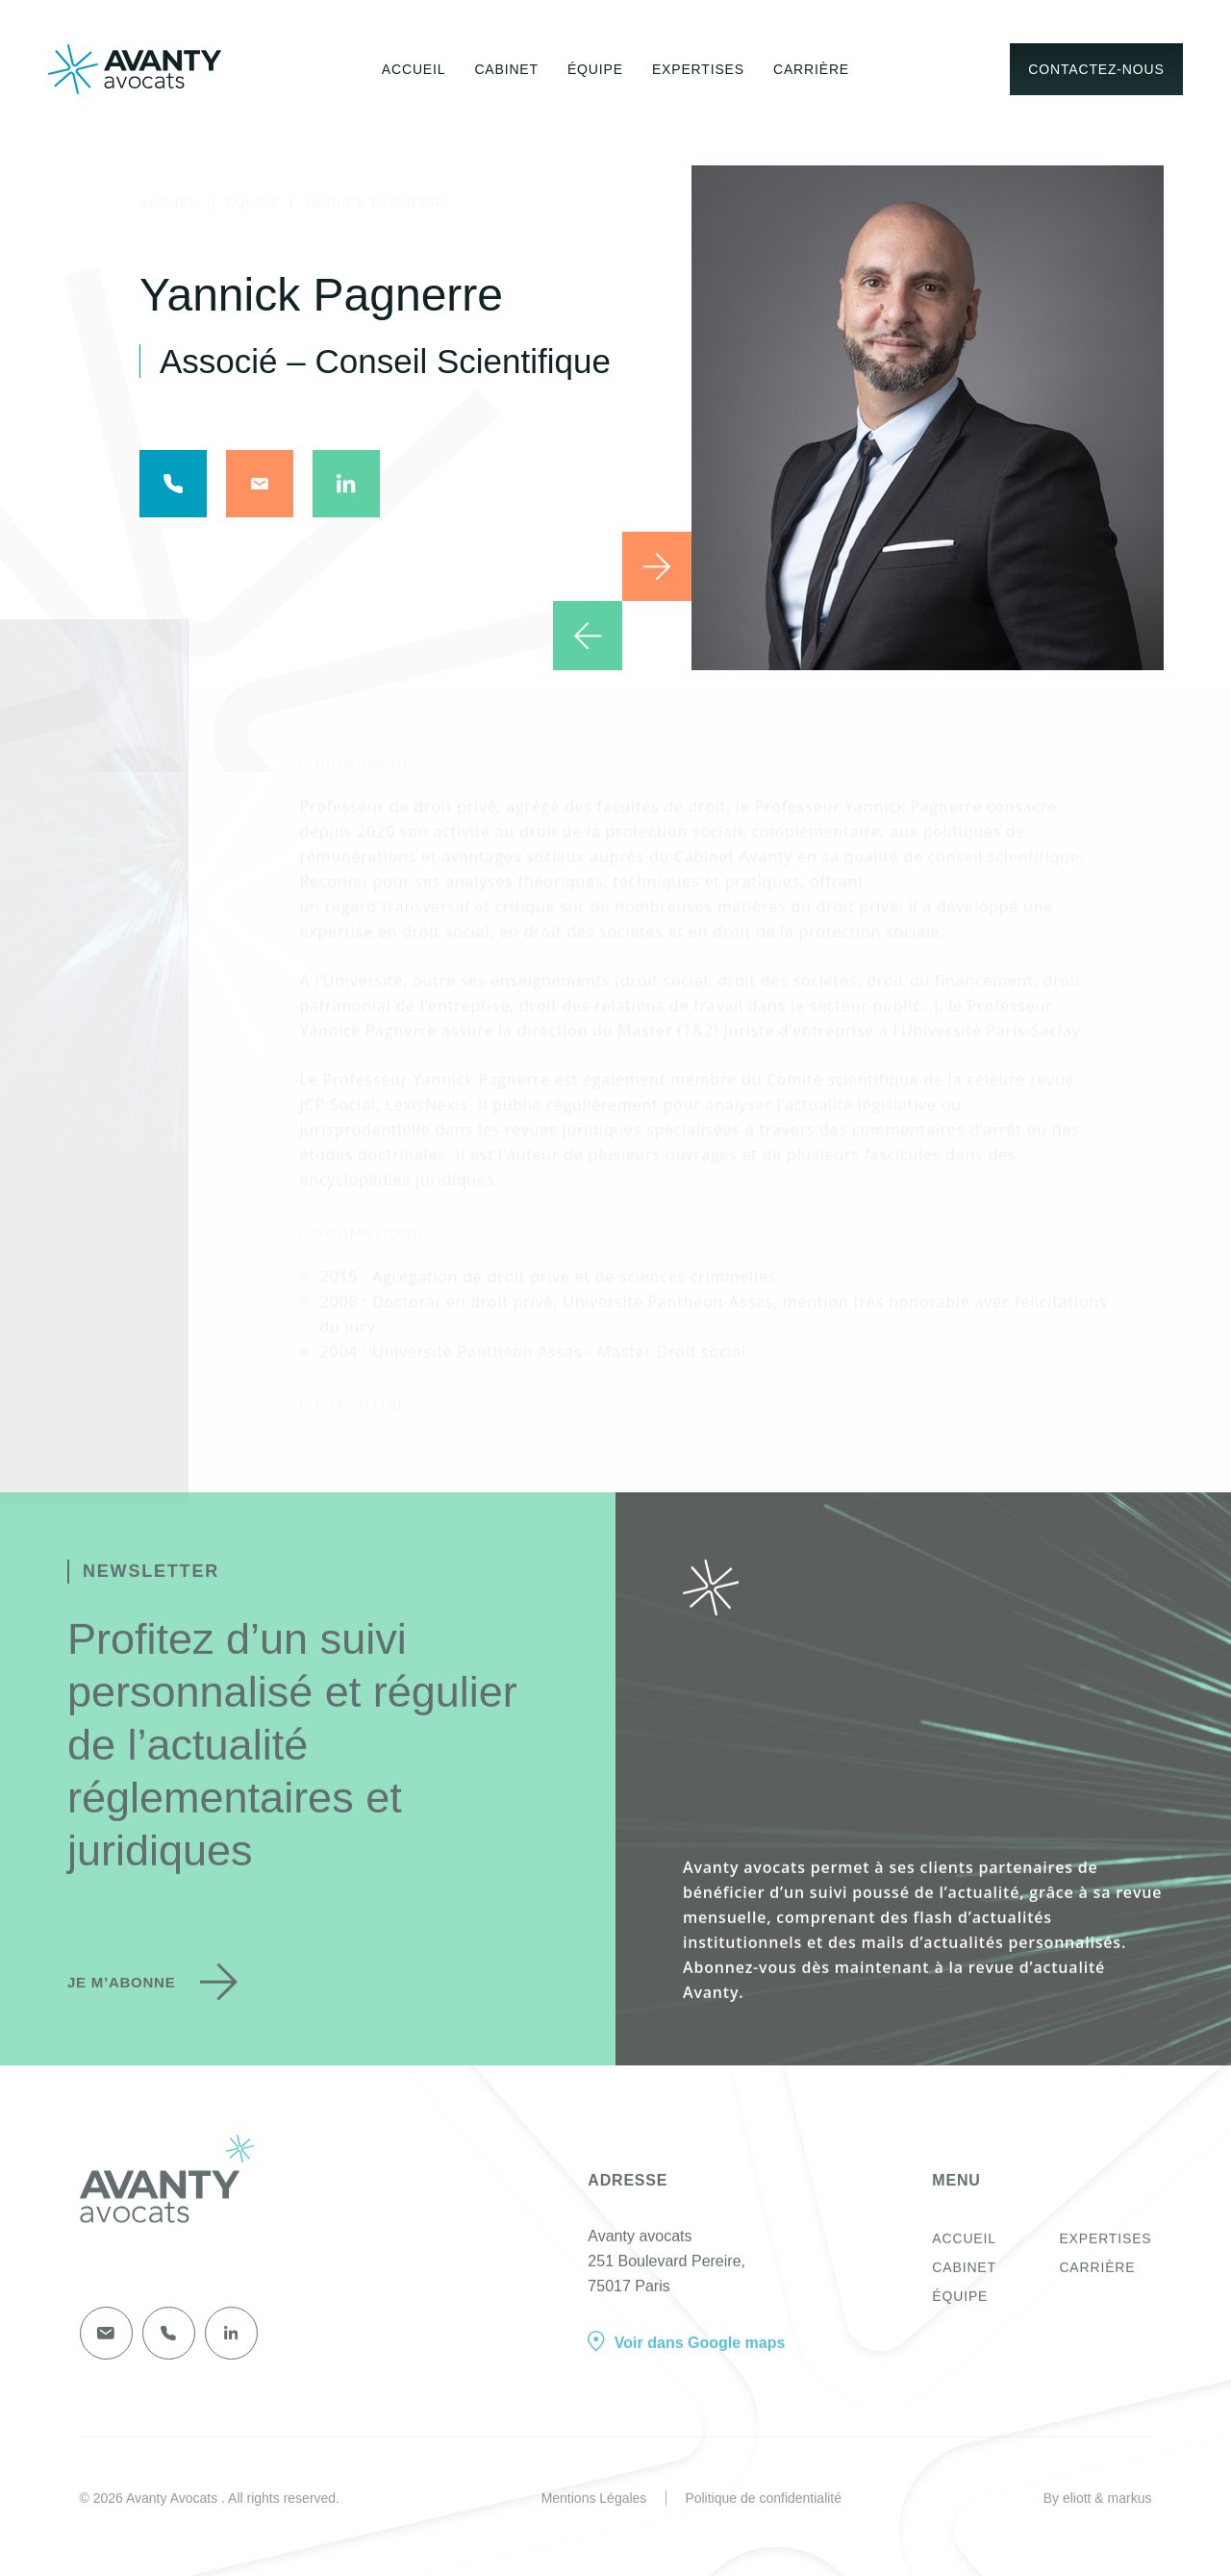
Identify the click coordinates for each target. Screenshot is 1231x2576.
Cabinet (506, 68)
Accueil (414, 68)
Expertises (698, 68)
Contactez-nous (1096, 68)
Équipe (595, 68)
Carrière (811, 68)
